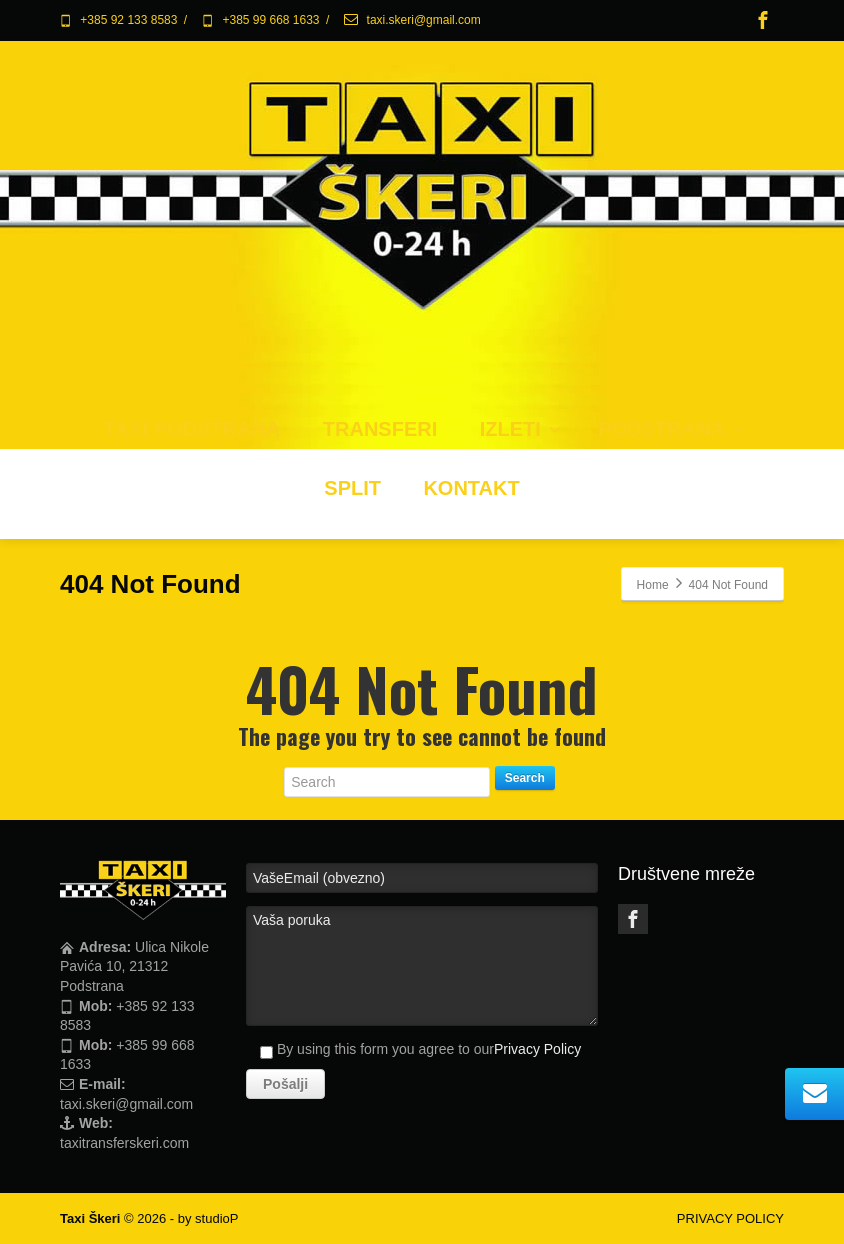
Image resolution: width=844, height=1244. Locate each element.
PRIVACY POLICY (730, 1218)
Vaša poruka (422, 966)
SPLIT (352, 488)
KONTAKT (471, 488)
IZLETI (520, 429)
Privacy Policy (537, 1049)
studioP (216, 1218)
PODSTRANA (671, 429)
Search (525, 778)
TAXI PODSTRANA (192, 429)
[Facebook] (763, 20)
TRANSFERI (380, 429)
